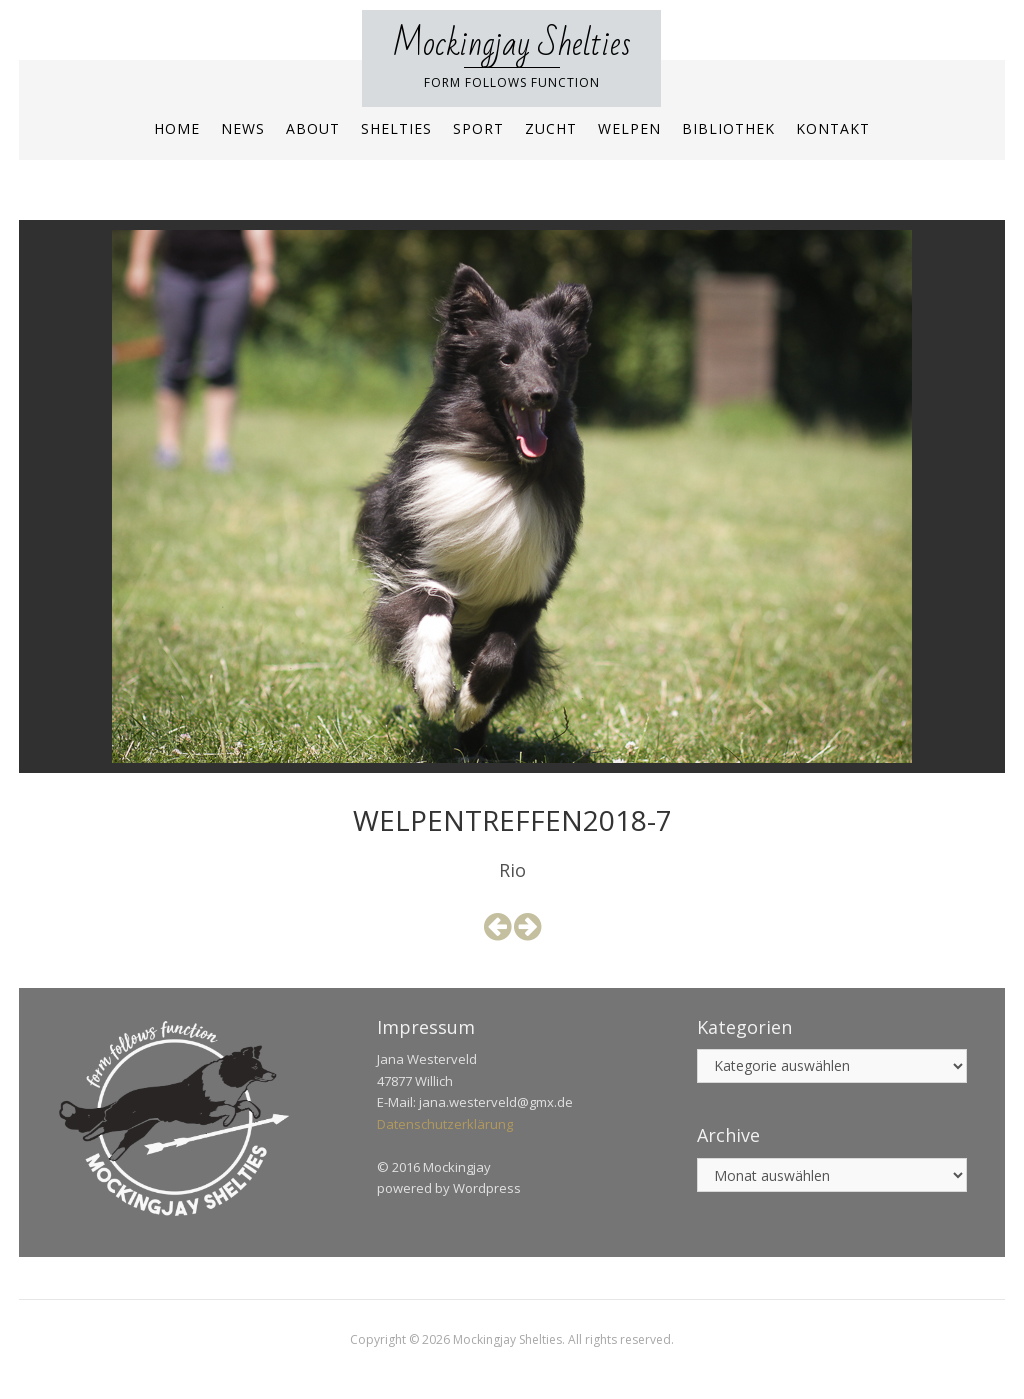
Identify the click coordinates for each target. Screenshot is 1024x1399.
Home (177, 128)
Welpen (629, 128)
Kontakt (833, 128)
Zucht (551, 128)
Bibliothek (728, 128)
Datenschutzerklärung (445, 1124)
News (243, 128)
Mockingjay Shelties (511, 44)
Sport (478, 128)
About (313, 128)
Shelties (396, 128)
